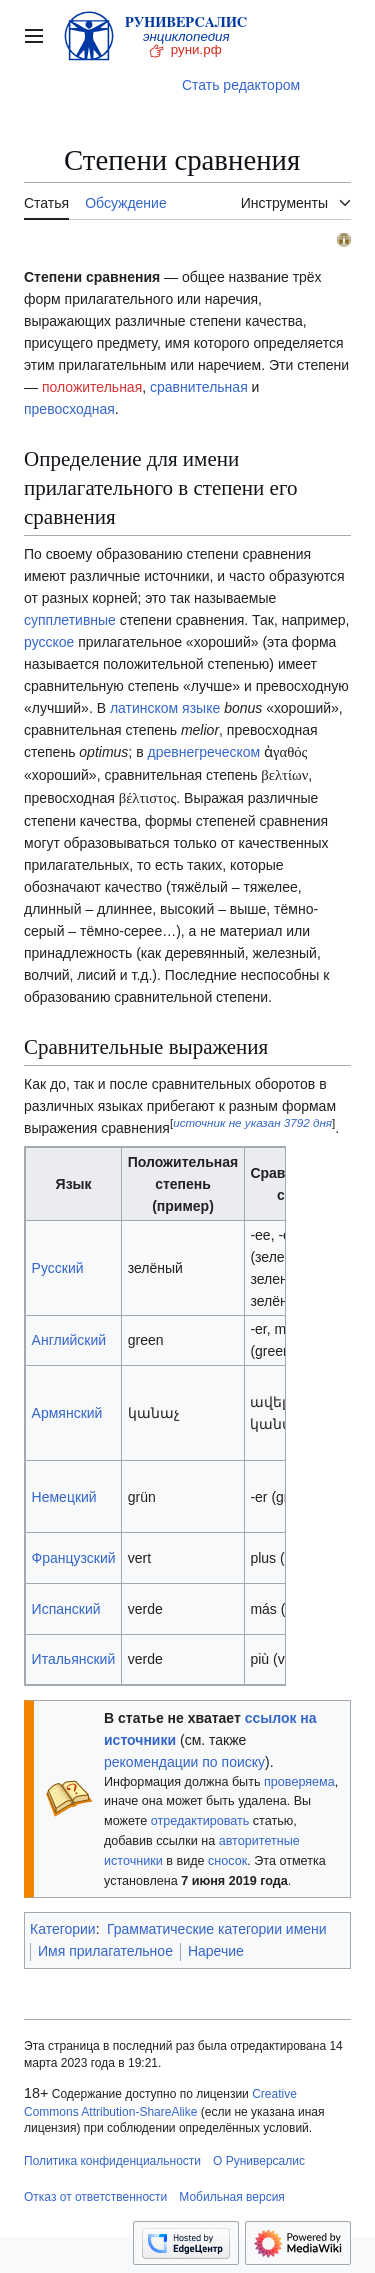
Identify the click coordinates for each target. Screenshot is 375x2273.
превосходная (69, 409)
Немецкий (64, 1497)
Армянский (67, 1413)
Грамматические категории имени (217, 1929)
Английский (69, 1340)
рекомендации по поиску (184, 1762)
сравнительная (199, 387)
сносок (227, 1861)
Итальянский (74, 1659)
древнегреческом (203, 752)
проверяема (299, 1782)
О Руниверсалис (259, 2161)
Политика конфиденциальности (112, 2161)
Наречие (216, 1951)
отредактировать (200, 1821)
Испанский (66, 1609)
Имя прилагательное (105, 1951)
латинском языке (165, 708)
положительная (92, 387)
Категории (63, 1929)
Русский (58, 1268)
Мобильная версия (232, 2197)
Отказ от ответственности (95, 2197)
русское (49, 642)
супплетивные (70, 620)
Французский (74, 1558)
